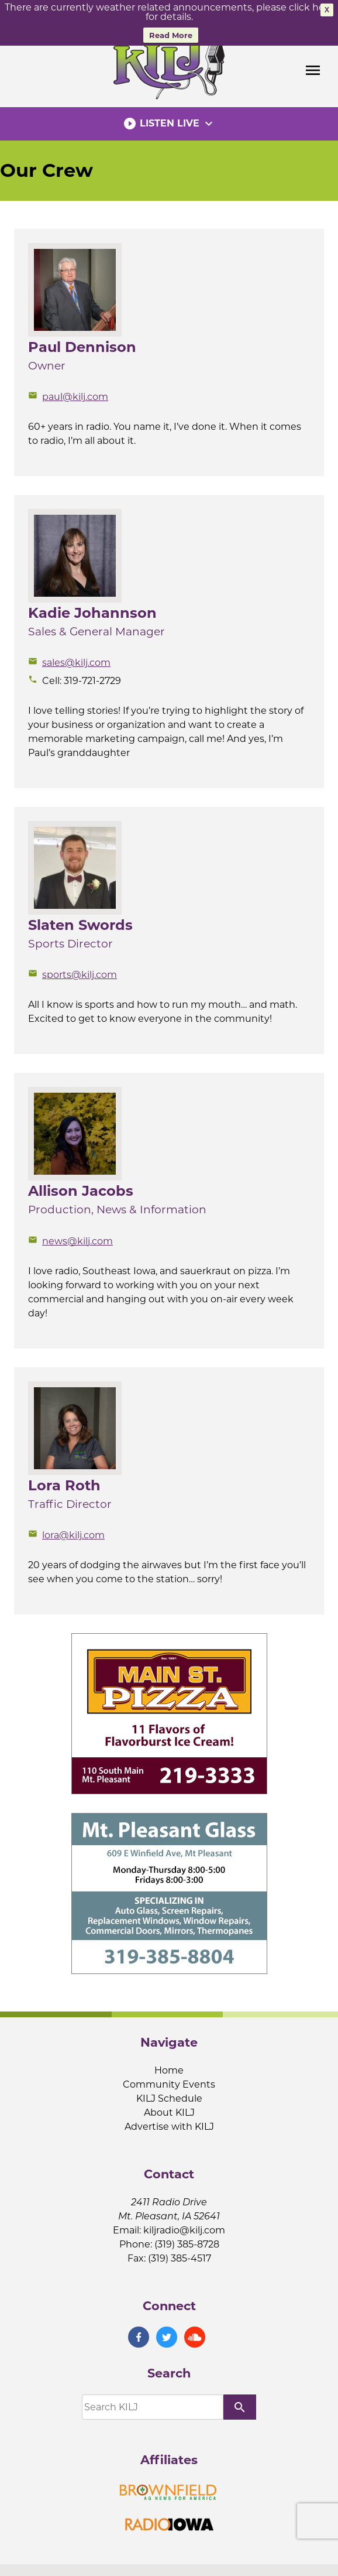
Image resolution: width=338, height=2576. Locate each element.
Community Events (169, 2080)
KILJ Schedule (169, 2095)
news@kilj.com (70, 1237)
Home (169, 2066)
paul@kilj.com (68, 393)
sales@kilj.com (69, 659)
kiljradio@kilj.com (184, 2226)
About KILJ (169, 2109)
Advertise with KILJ (169, 2123)
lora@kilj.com (66, 1531)
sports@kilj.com (72, 971)
